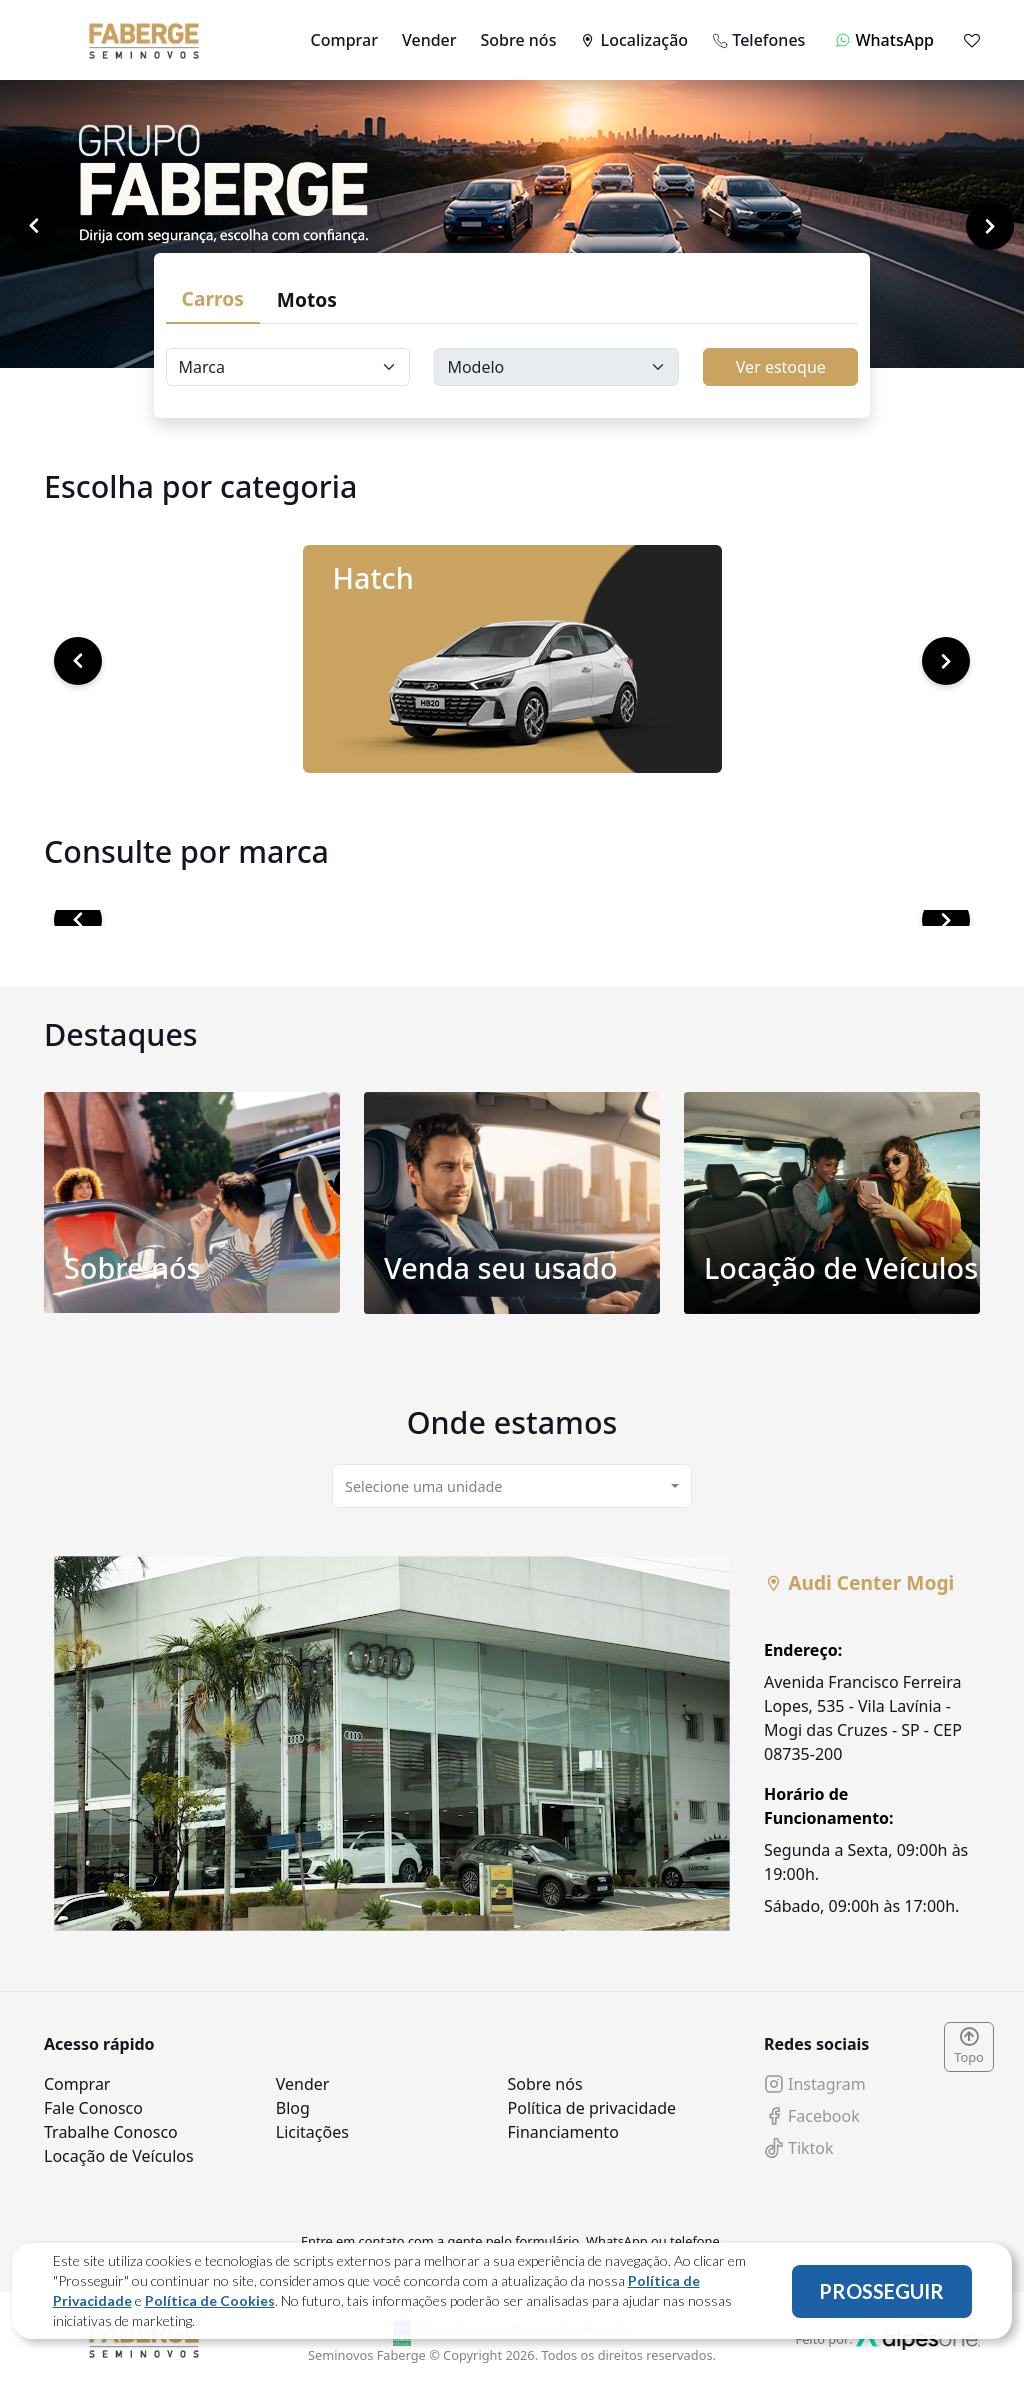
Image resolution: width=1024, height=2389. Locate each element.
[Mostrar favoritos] (972, 40)
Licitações (312, 2132)
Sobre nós (519, 40)
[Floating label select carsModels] (556, 367)
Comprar (344, 40)
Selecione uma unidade (423, 1486)
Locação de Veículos (119, 2156)
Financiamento (563, 2132)
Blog (293, 2108)
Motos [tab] (307, 299)
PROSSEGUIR (881, 2291)
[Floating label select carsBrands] (288, 367)
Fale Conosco (93, 2108)
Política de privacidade (592, 2108)
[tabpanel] (512, 1743)
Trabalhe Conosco (111, 2132)
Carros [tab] (213, 298)
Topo (969, 2047)
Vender (429, 40)
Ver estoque (781, 367)
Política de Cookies (210, 2300)
